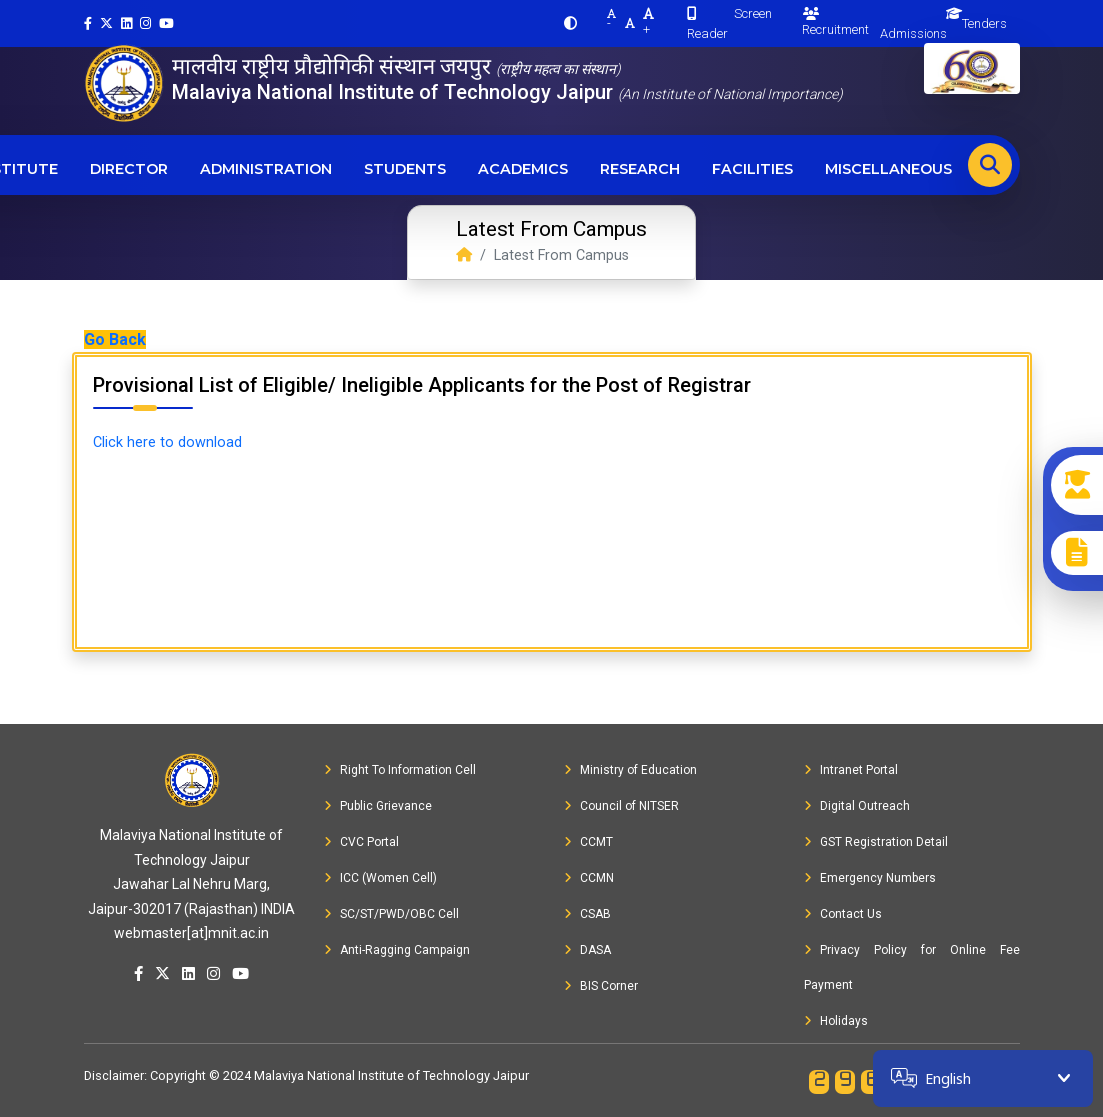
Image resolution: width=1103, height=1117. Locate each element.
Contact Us (843, 914)
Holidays (836, 1021)
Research (640, 169)
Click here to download (167, 442)
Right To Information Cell (400, 770)
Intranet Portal (851, 770)
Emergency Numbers (870, 878)
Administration (266, 169)
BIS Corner (601, 986)
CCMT (588, 842)
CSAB (587, 914)
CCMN (589, 878)
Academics (523, 169)
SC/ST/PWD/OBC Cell (391, 914)
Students (405, 169)
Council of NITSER (621, 806)
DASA (587, 950)
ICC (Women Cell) (380, 878)
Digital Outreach (857, 806)
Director (129, 169)
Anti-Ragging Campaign (397, 950)
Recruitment (835, 22)
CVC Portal (361, 842)
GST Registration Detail (876, 842)
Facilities (752, 169)
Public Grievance (378, 806)
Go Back (115, 339)
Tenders (984, 23)
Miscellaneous (888, 169)
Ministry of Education (630, 770)
